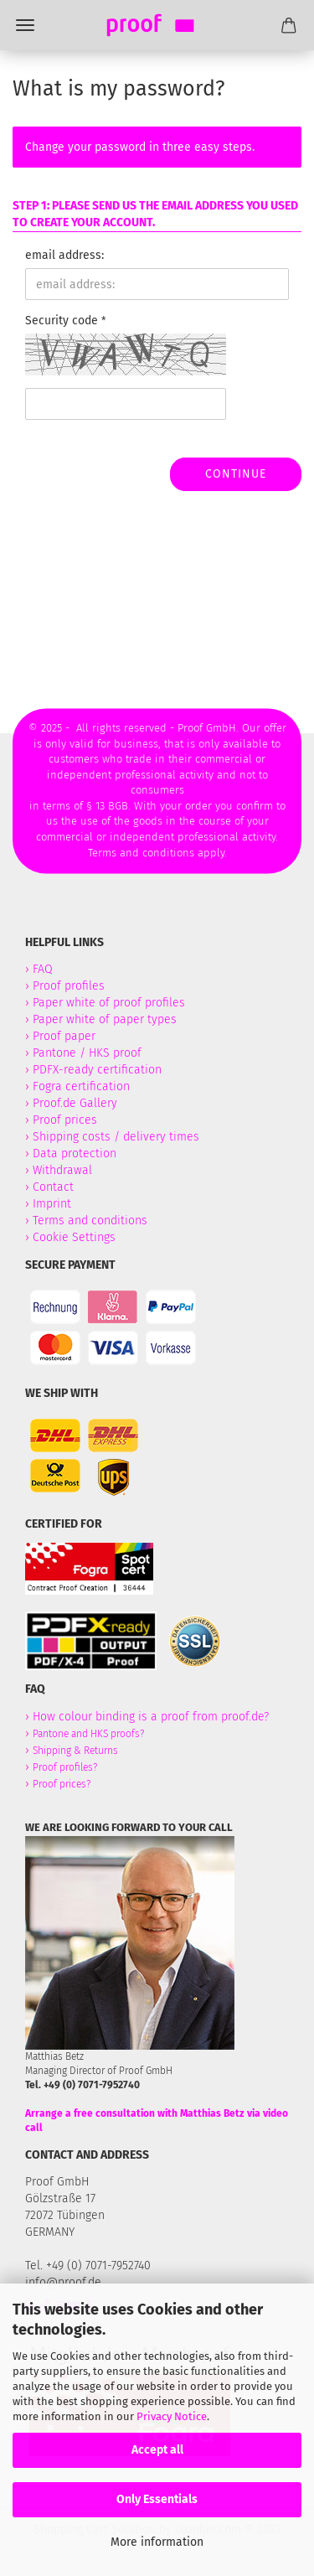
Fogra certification (81, 1086)
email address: (64, 255)
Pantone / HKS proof (87, 1053)
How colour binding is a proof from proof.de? (151, 1717)
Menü (25, 25)
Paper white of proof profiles (109, 1003)
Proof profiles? (65, 1767)
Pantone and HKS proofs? (88, 1734)
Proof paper (64, 1036)
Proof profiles (69, 986)
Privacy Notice (171, 2416)
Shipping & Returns (75, 1750)
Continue (235, 474)
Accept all (157, 2450)
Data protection (74, 1153)
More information (157, 2542)
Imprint (52, 1204)
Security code (63, 320)
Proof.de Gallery (75, 1103)
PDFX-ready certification (99, 1070)
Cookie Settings (74, 1237)
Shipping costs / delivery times (116, 1137)
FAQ (43, 969)
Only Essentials (157, 2499)
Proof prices (65, 1120)
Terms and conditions (90, 1220)
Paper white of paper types (105, 1019)
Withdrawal (62, 1170)
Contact (53, 1187)
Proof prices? (61, 1784)
